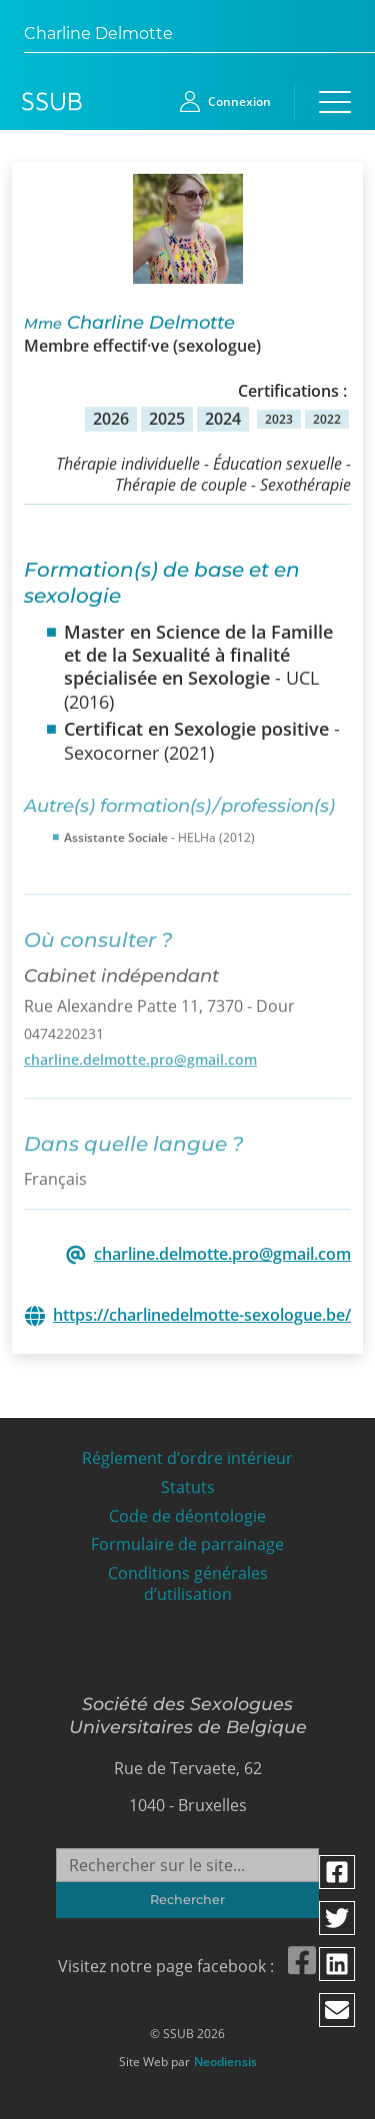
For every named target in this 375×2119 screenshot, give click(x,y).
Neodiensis (225, 2057)
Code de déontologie (187, 1510)
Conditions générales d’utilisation (188, 1579)
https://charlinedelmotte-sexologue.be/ (202, 1314)
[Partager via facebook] (338, 1872)
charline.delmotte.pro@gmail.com (140, 1053)
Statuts (188, 1482)
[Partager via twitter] (338, 1918)
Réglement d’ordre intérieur (187, 1453)
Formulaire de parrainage (187, 1539)
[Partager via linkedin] (338, 1964)
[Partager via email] (338, 2010)
